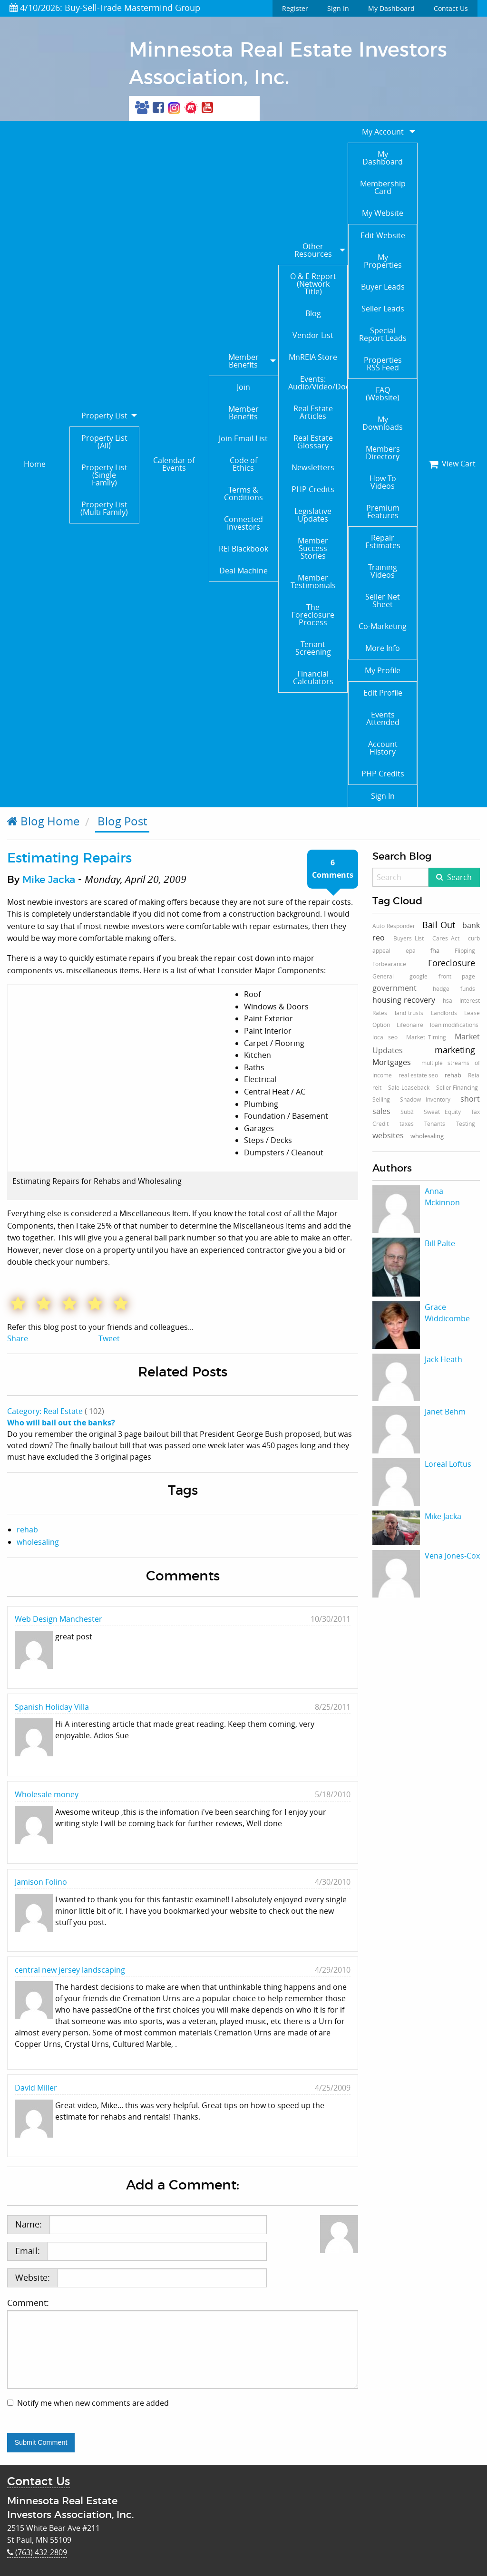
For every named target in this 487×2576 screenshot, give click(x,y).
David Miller (36, 2087)
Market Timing (426, 1037)
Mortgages (391, 1062)
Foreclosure (451, 962)
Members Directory (383, 453)
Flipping (465, 950)
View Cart (452, 463)
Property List (104, 415)
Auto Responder (393, 926)
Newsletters (313, 467)
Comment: (182, 2343)
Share (17, 1338)
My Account (383, 131)
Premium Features (382, 512)
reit (376, 1087)
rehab (27, 1529)
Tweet (109, 1338)
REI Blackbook (243, 548)
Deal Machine (243, 570)
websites (388, 1135)
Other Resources (313, 250)
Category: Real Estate (45, 1411)
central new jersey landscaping (70, 1970)
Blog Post (122, 821)
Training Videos (382, 571)
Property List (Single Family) (104, 475)
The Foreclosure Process (313, 615)
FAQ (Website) (382, 394)
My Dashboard (391, 8)
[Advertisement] (426, 1745)
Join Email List (243, 438)
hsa (447, 1000)
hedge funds (454, 988)
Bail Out (438, 924)
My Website (382, 213)
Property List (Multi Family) (104, 508)
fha (434, 950)
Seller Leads (382, 308)
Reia (473, 1075)
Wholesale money (46, 1794)
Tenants (434, 1123)
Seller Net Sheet (382, 600)
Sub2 (407, 1111)
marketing (455, 1050)
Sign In (338, 8)
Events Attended (382, 718)
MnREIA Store (313, 357)
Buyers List (408, 938)
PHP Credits (313, 489)
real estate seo (418, 1075)
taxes (406, 1123)
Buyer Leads (383, 286)
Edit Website (382, 235)
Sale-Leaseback (408, 1087)
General (383, 976)
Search (459, 877)
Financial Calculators (313, 677)
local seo (385, 1037)
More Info (382, 648)
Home (35, 464)
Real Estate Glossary (313, 442)
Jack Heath (443, 1359)
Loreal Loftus (448, 1464)
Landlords (444, 1013)
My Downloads (382, 423)
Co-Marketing (383, 626)
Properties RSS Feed (383, 364)
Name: (28, 2224)
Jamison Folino (41, 1882)
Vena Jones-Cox (452, 1555)
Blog (313, 313)
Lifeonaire (410, 1024)
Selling (381, 1099)
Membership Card (383, 187)
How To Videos (383, 482)
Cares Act (446, 938)
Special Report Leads (383, 334)
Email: (27, 2250)
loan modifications (454, 1024)
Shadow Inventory (425, 1099)
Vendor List (312, 335)
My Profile (382, 670)
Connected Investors (243, 523)
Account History (383, 748)
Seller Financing (457, 1087)
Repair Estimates (382, 542)
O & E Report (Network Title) (313, 284)
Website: (32, 2277)
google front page (442, 976)
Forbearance (389, 964)
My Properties (383, 261)
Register (295, 8)
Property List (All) (104, 442)
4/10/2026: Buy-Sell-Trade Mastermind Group (105, 7)
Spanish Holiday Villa (52, 1707)
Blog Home (43, 821)
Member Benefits (243, 361)
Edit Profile (382, 693)
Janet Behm (445, 1411)
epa (411, 950)
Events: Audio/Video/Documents (317, 383)
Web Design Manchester (58, 1619)
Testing (465, 1123)
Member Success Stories (313, 548)
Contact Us (451, 8)
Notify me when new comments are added (93, 2403)
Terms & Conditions (243, 493)
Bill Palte (440, 1243)
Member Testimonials (313, 581)
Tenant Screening (313, 648)
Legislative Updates (312, 515)
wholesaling (38, 1542)
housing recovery (403, 1000)
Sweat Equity (442, 1111)
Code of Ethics (243, 464)
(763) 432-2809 (37, 2552)
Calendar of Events (174, 464)
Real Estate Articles (313, 412)
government (394, 988)
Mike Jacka (48, 880)
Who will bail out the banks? (61, 1422)
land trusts (409, 1013)
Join (243, 387)
